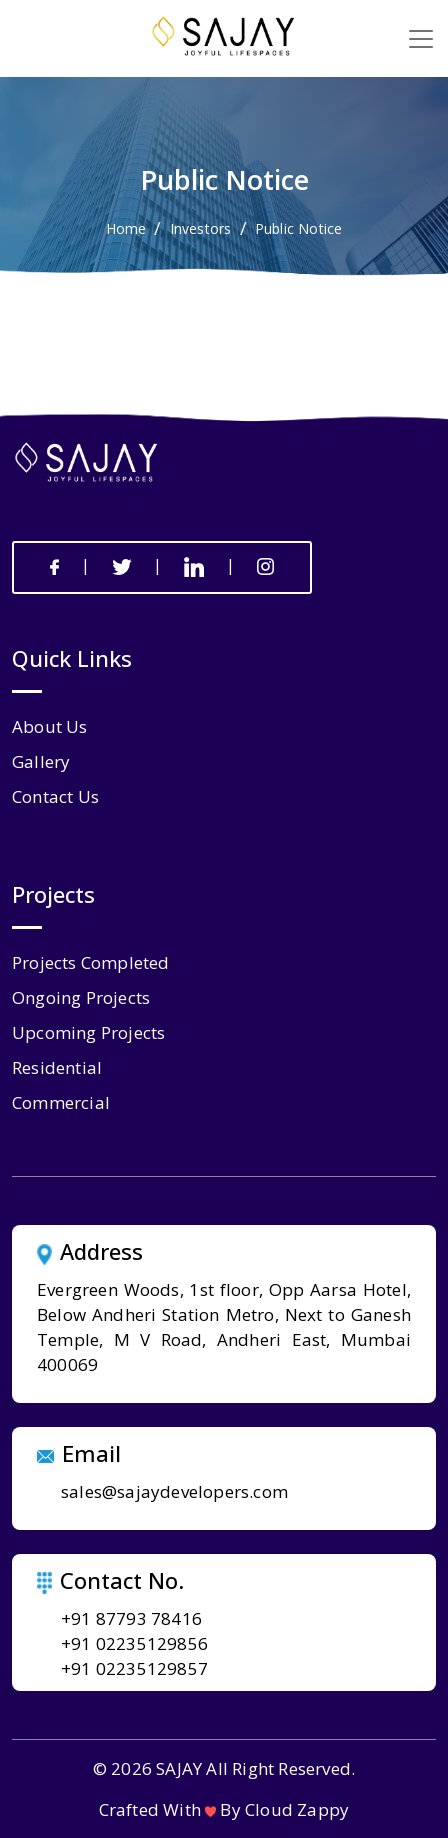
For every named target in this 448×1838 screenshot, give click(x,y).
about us (50, 726)
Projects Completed (91, 962)
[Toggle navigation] (421, 39)
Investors (201, 228)
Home (126, 228)
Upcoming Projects (88, 1032)
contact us (55, 796)
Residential (57, 1067)
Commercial (61, 1102)
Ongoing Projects (81, 997)
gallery (41, 761)
